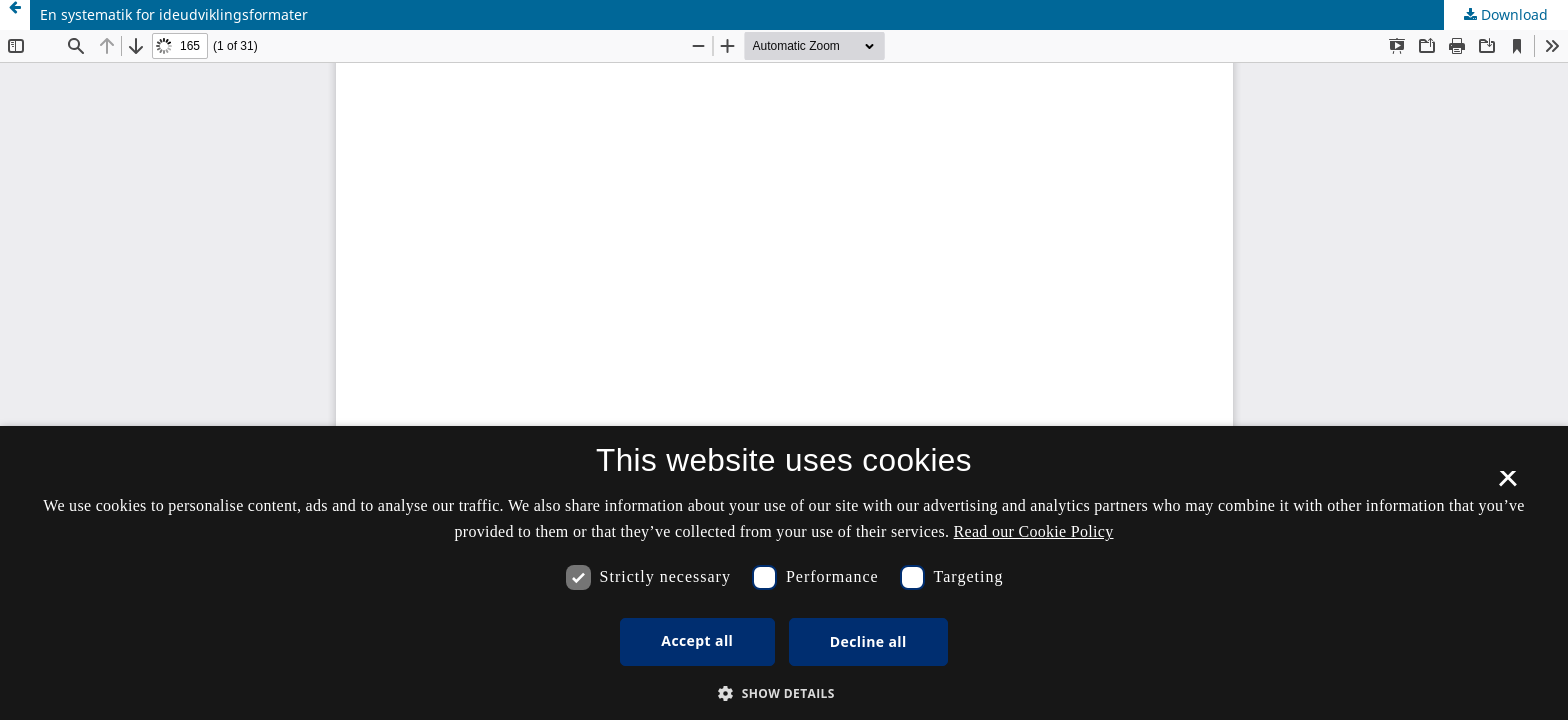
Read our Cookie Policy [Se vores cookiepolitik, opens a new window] (1034, 531)
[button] (784, 693)
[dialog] (784, 573)
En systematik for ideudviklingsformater (174, 14)
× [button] (1507, 485)
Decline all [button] (868, 641)
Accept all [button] (697, 640)
